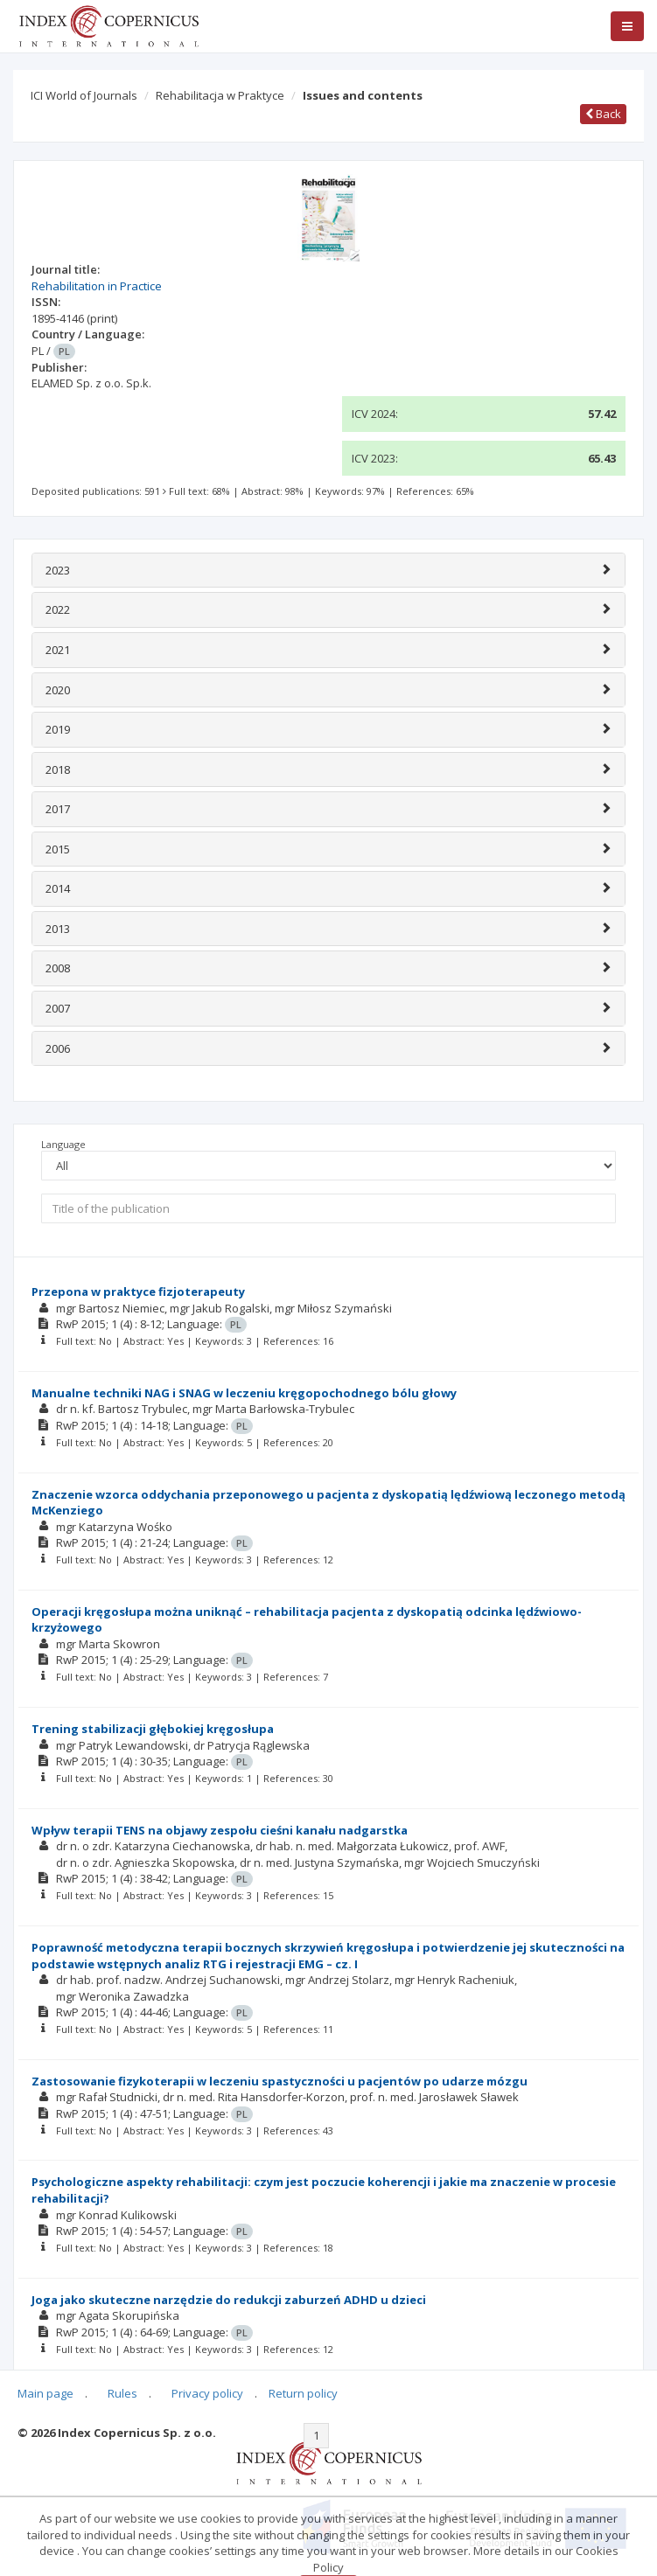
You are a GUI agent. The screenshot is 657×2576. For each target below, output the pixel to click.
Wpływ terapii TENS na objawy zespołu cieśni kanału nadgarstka (219, 1830)
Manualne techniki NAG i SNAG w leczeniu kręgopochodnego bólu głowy (244, 1393)
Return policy (303, 2393)
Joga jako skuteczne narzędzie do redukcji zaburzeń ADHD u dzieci (228, 2300)
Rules (122, 2393)
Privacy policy (207, 2393)
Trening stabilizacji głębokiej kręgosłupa (152, 1729)
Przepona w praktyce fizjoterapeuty (138, 1291)
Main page (45, 2393)
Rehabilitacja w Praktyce (220, 95)
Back (603, 114)
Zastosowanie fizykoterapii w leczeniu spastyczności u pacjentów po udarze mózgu (279, 2081)
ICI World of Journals (84, 95)
